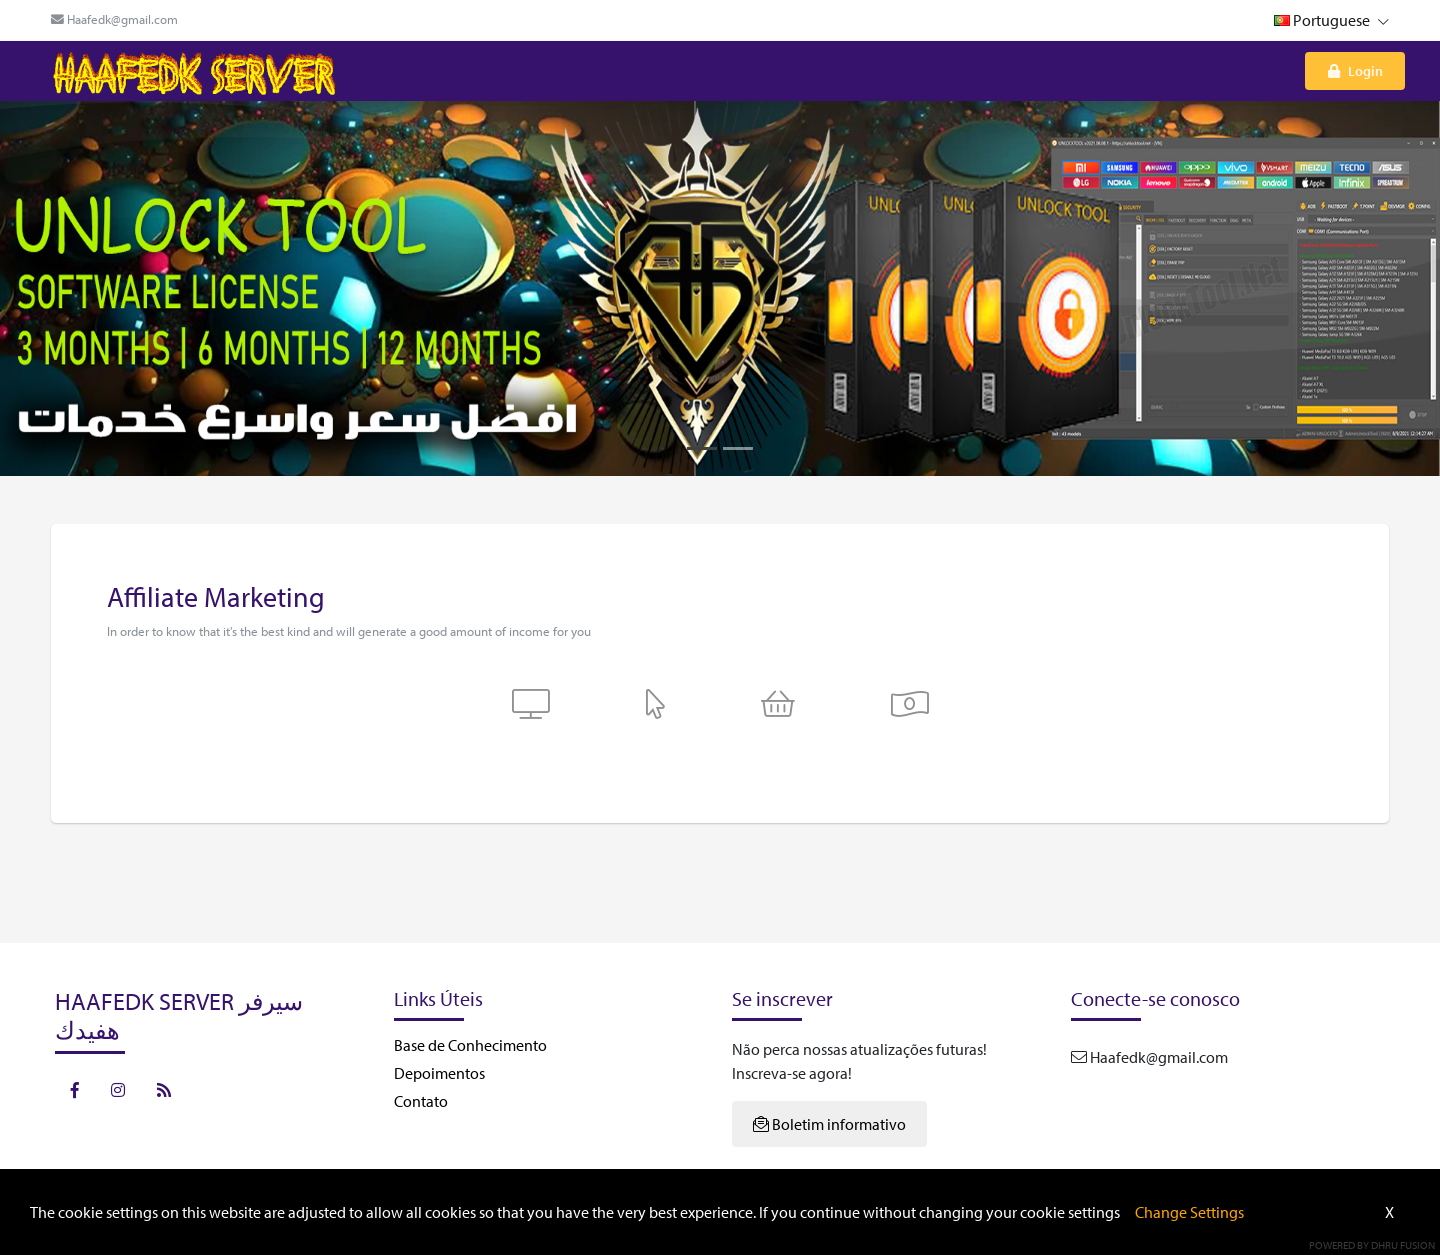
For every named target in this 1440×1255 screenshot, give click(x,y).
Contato (421, 1101)
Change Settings (1189, 1212)
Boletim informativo (829, 1124)
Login (1355, 70)
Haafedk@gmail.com (114, 19)
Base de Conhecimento (470, 1045)
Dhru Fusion (1403, 1245)
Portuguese (1331, 20)
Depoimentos (439, 1073)
